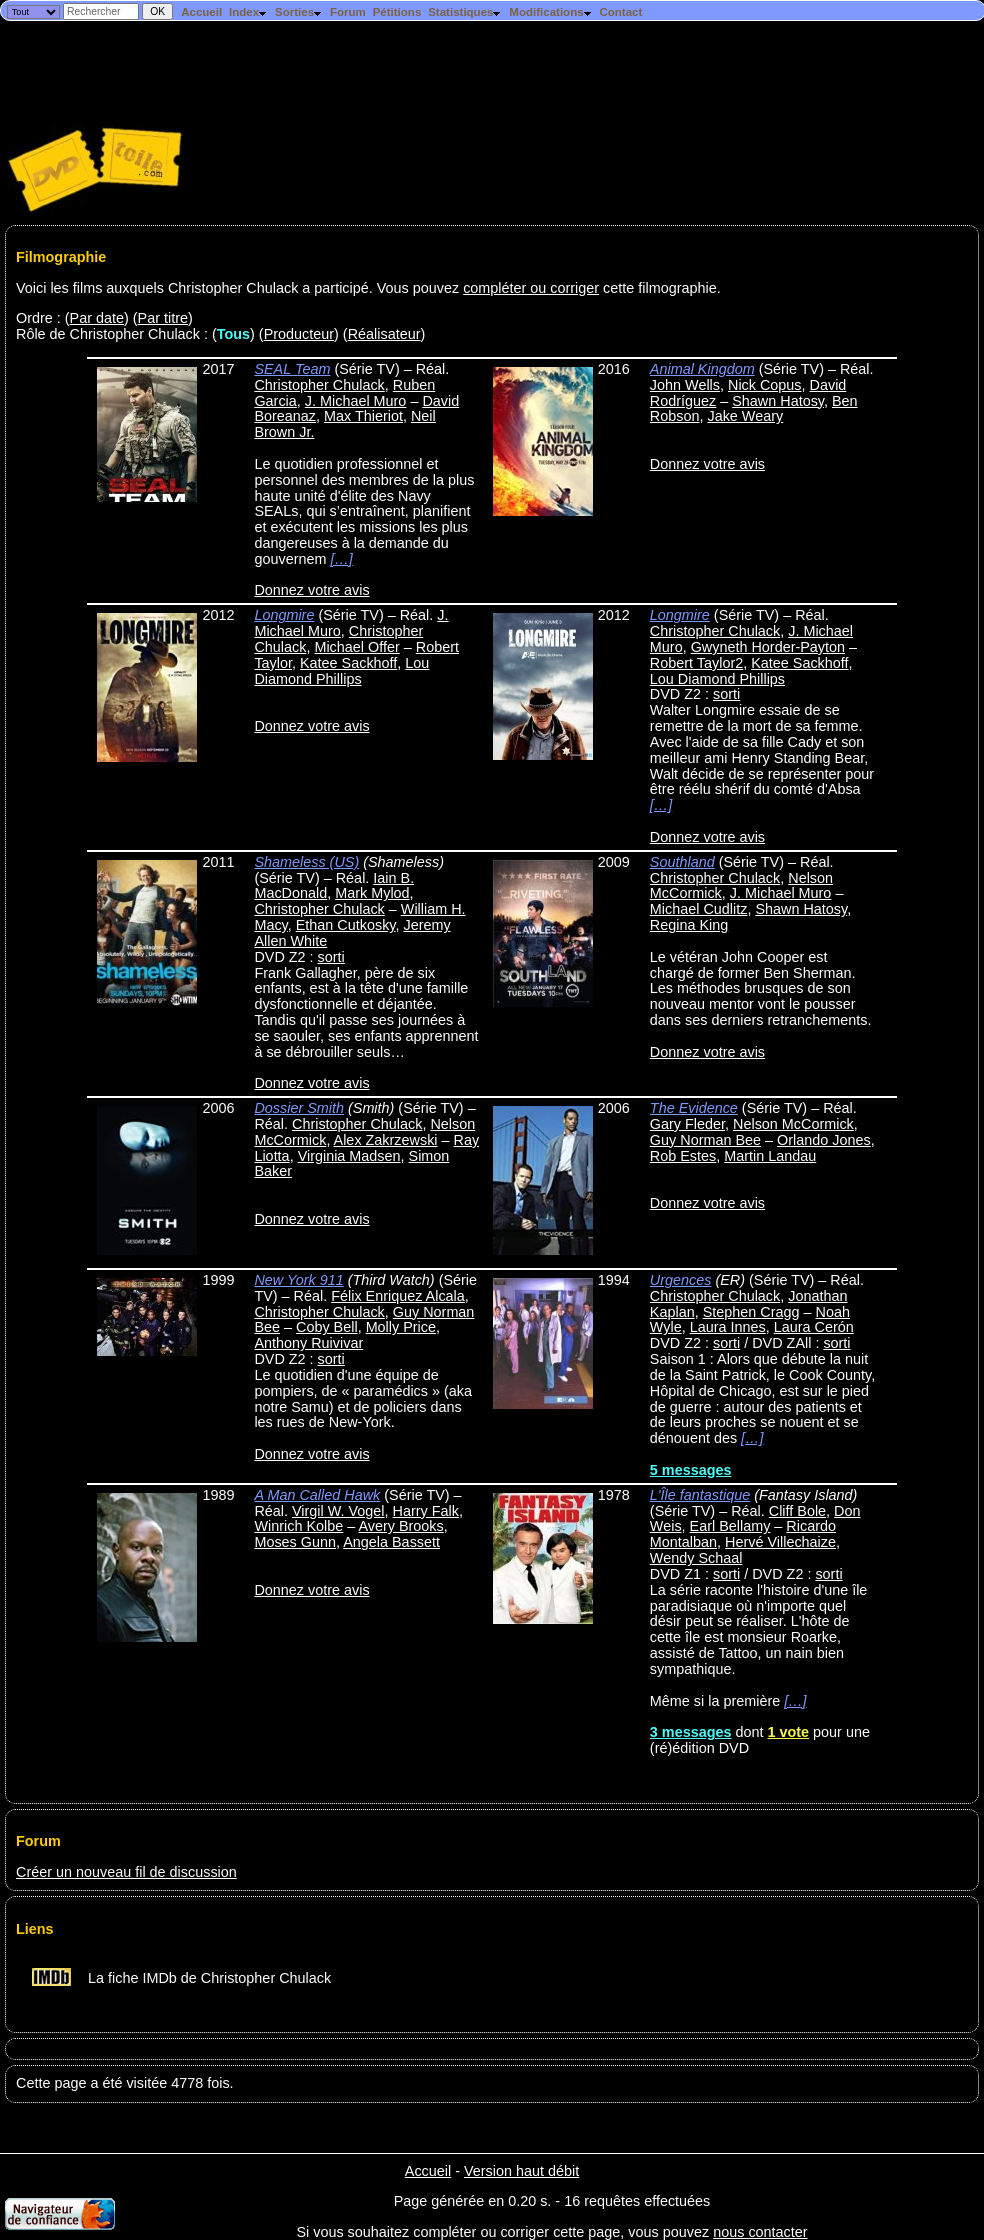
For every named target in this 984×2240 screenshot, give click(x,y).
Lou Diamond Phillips (341, 671)
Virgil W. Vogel (338, 1511)
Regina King (689, 925)
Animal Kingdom (702, 369)
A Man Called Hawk (317, 1495)
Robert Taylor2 (696, 663)
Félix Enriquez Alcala (398, 1296)
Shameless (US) (306, 862)
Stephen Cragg (751, 1312)
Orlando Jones (824, 1140)
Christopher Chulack (319, 385)
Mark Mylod (372, 893)
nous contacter (760, 2232)
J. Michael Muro (356, 401)
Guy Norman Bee (705, 1140)
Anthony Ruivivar (308, 1343)
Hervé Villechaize (780, 1542)
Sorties (299, 12)
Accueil (201, 12)
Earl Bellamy (730, 1526)
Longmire (284, 615)
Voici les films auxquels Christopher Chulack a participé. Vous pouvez (239, 288)
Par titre (163, 318)
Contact (620, 12)
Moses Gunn (295, 1542)
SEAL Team (292, 369)
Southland (682, 862)
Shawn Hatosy (778, 401)
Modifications (550, 12)
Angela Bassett (391, 1542)
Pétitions (397, 12)
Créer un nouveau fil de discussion (126, 1872)
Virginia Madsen (349, 1156)
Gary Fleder (687, 1124)
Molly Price (401, 1327)
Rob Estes (683, 1156)
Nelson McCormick (793, 1124)
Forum (348, 12)
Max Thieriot (363, 416)
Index (248, 12)
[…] (341, 559)
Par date (97, 318)
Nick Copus (765, 385)
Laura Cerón (814, 1327)
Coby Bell (327, 1327)
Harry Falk (426, 1511)
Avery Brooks (400, 1526)
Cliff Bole (797, 1511)
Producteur (299, 334)
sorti (726, 694)
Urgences (681, 1280)
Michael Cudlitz (699, 909)
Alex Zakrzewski (386, 1140)
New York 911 (298, 1280)
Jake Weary (745, 416)
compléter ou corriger (531, 288)
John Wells (685, 385)
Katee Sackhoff (348, 663)
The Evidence (694, 1108)
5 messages (691, 1470)
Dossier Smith (299, 1108)
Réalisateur (384, 334)
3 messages (691, 1732)
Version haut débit (521, 2171)
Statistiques (465, 12)
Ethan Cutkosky (346, 925)
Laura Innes (728, 1327)
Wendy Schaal (696, 1558)
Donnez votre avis (311, 590)
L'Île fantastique (700, 1495)
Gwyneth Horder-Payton (768, 647)
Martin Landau (770, 1156)
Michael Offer (356, 647)
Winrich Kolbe (298, 1526)
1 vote (788, 1732)
